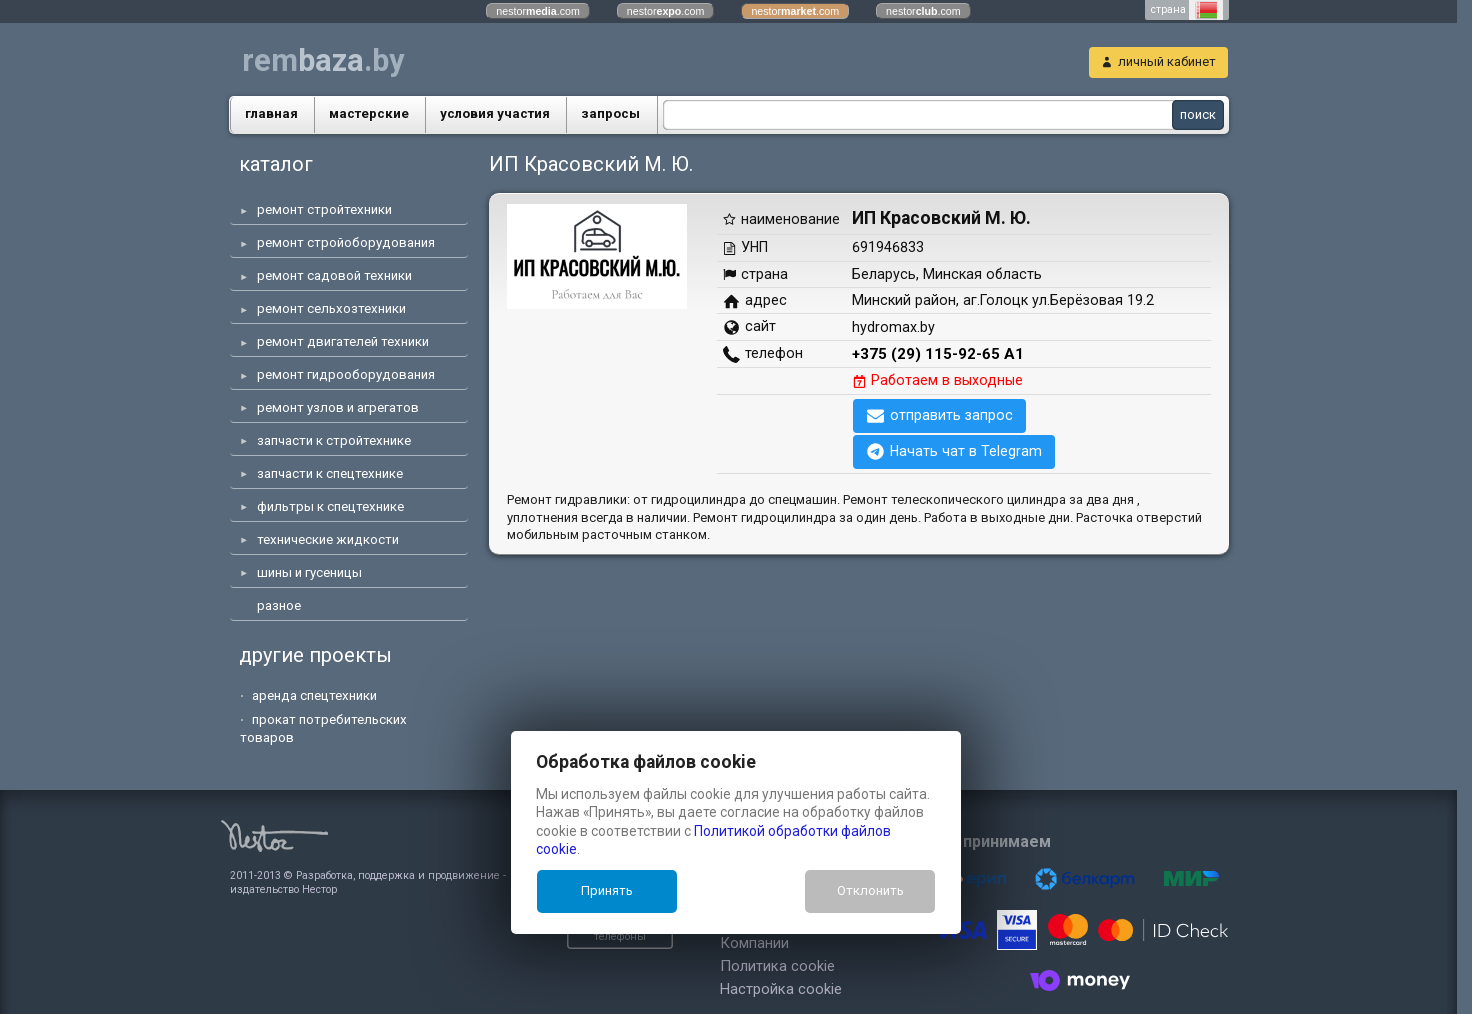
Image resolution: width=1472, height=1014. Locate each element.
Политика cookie (650, 946)
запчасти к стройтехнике (334, 440)
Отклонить (870, 890)
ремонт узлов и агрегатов (338, 407)
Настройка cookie (654, 969)
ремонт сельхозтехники (331, 308)
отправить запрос (951, 415)
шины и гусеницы (309, 572)
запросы (610, 113)
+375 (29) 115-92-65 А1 (938, 354)
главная (271, 113)
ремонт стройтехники (324, 209)
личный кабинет (1167, 61)
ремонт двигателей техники (343, 341)
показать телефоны (481, 923)
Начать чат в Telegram (966, 451)
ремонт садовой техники (334, 275)
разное (279, 605)
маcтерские (369, 113)
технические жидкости (328, 539)
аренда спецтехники (314, 695)
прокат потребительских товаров (323, 728)
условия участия (495, 113)
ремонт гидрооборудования (346, 374)
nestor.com (538, 11)
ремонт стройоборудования (346, 242)
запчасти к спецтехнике (330, 473)
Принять (607, 890)
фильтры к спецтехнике (330, 506)
